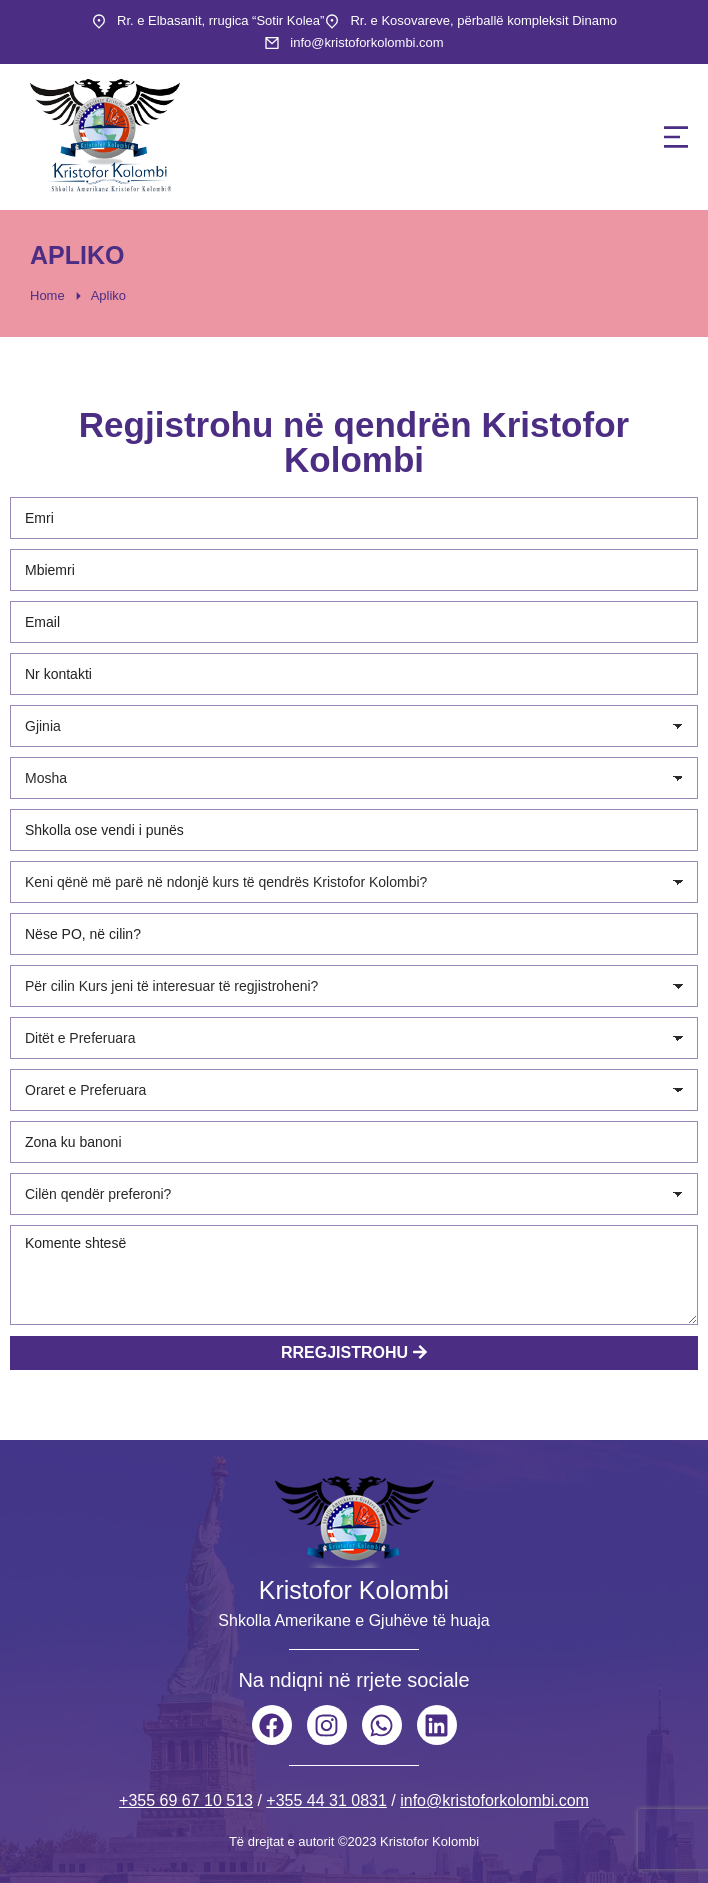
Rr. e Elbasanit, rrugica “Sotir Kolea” (220, 20)
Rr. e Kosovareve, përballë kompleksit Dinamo (483, 20)
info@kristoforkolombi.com (366, 42)
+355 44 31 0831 (326, 1800)
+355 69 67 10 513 (186, 1800)
